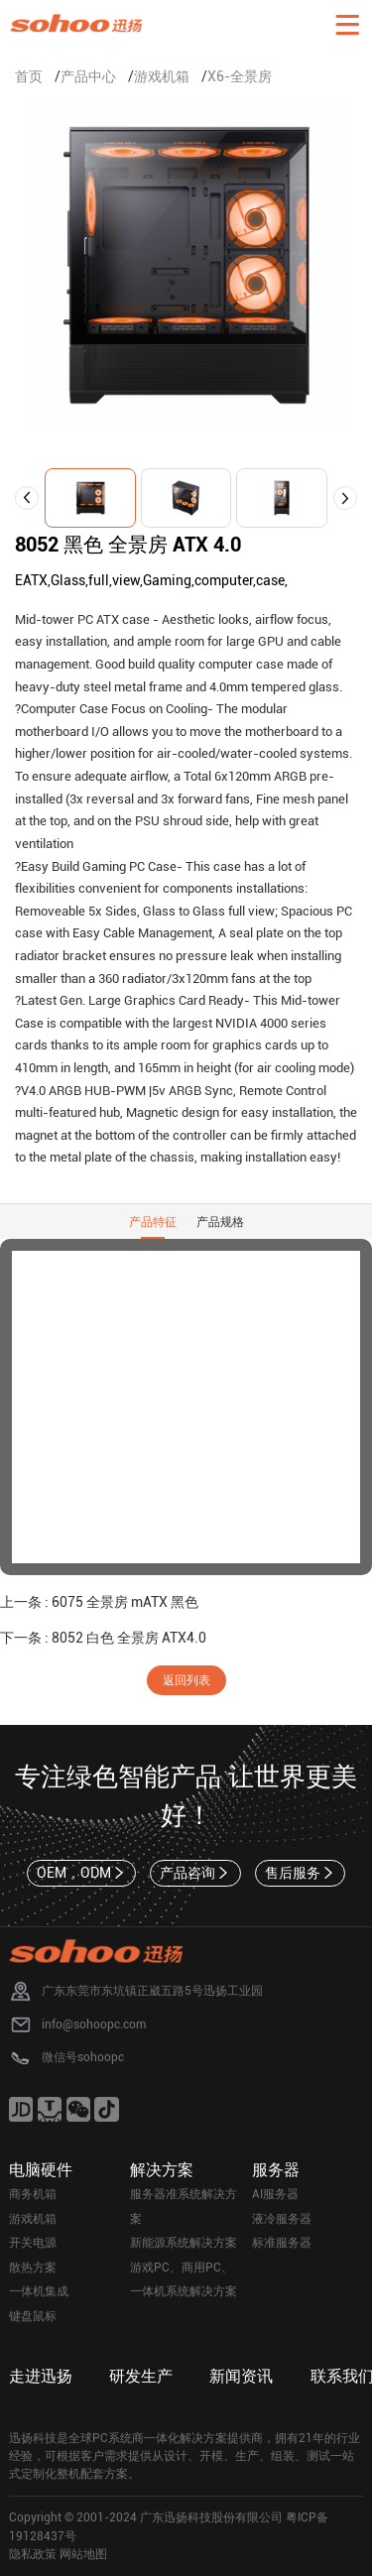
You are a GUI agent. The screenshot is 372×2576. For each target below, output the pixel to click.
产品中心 (88, 76)
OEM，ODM (82, 1873)
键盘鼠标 (33, 2316)
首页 (29, 76)
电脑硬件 (40, 2169)
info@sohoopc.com (94, 2024)
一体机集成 (38, 2291)
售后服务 (300, 1873)
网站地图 (83, 2554)
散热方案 (33, 2267)
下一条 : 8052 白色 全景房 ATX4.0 (103, 1638)
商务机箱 (33, 2194)
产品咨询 (195, 1873)
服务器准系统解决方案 (183, 2206)
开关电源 (33, 2243)
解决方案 (161, 2169)
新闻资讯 (241, 2376)
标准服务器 (281, 2243)
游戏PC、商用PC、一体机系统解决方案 (183, 2280)
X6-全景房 (239, 76)
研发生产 (141, 2376)
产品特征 (153, 1222)
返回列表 (186, 1680)
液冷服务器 (281, 2219)
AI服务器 (275, 2194)
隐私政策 (33, 2554)
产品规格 (220, 1222)
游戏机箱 (161, 76)
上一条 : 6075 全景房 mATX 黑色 (99, 1602)
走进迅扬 (40, 2376)
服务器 (276, 2169)
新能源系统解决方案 (183, 2243)
